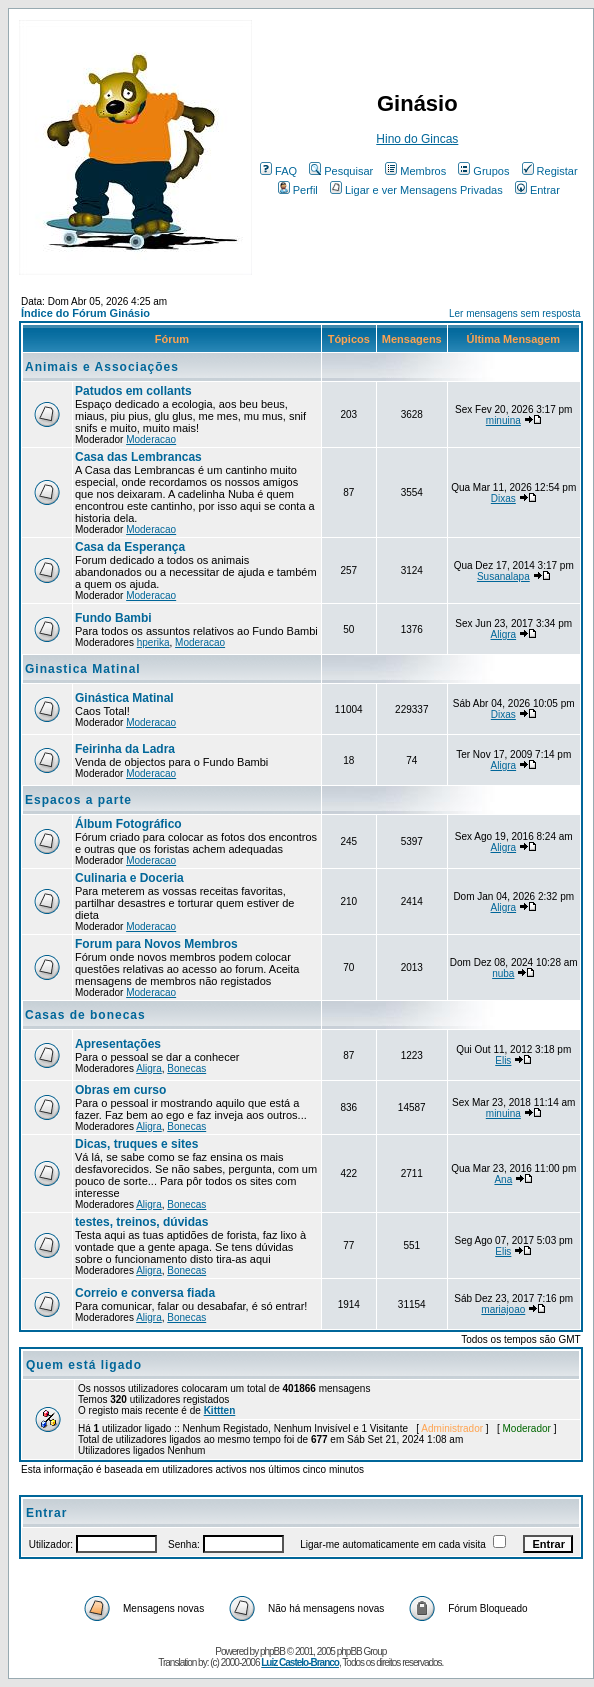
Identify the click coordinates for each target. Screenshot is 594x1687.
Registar (550, 171)
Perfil (298, 190)
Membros (415, 171)
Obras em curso (120, 1090)
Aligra (504, 634)
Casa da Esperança (130, 547)
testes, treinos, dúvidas (141, 1222)
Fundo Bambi (113, 618)
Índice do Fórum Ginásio (85, 313)
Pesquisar (341, 171)
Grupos (483, 171)
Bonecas (186, 1068)
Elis (503, 1060)
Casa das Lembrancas (138, 457)
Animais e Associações (102, 367)
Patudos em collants (133, 391)
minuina (503, 420)
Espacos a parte (78, 800)
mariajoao (503, 1309)
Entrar (537, 190)
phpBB (272, 1651)
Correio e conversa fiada (145, 1293)
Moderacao (151, 439)
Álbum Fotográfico (128, 824)
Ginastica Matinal (83, 669)
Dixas (503, 498)
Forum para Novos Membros (156, 944)
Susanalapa (503, 576)
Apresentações (118, 1044)
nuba (503, 973)
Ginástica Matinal (124, 698)
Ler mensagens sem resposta (515, 313)
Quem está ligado (84, 1365)
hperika (153, 642)
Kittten (220, 1410)
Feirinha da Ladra (125, 749)
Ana (503, 1179)
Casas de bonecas (85, 1015)
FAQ (278, 171)
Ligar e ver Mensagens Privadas (416, 190)
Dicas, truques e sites (136, 1144)
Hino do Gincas (417, 139)
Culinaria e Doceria (129, 878)
